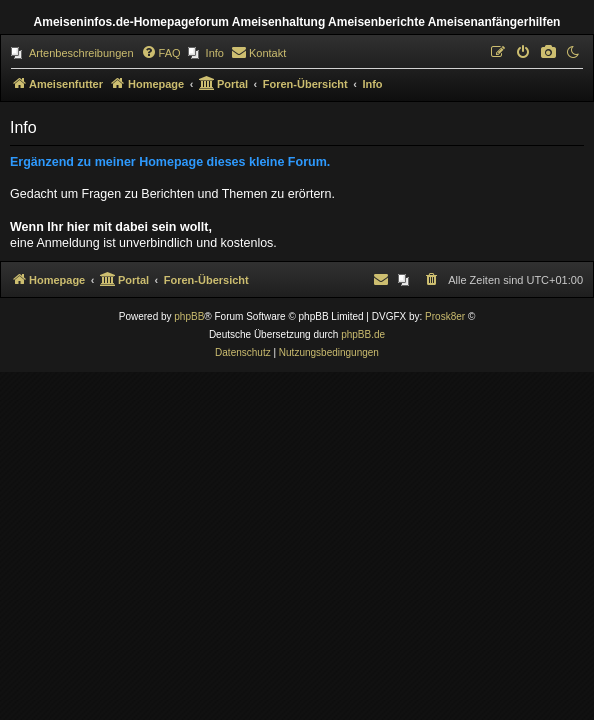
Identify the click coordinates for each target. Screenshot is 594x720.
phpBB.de (363, 334)
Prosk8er (445, 316)
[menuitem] (72, 53)
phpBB (189, 316)
